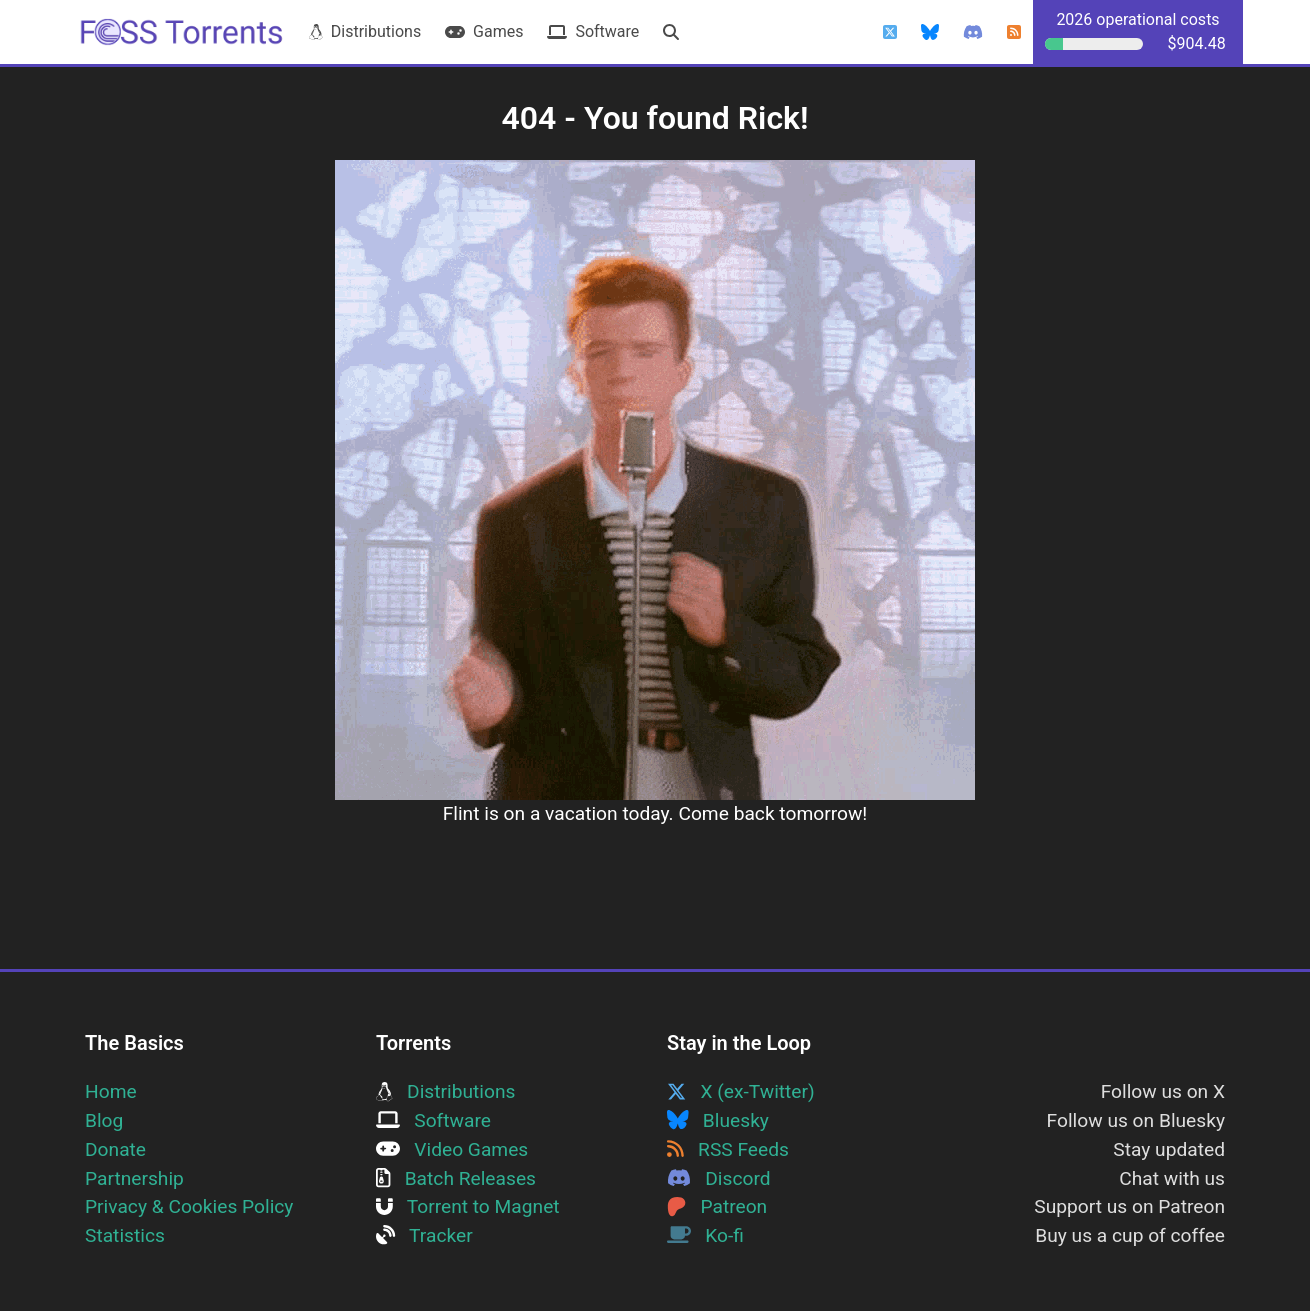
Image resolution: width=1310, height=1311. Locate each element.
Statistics (125, 1235)
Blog (104, 1120)
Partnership (134, 1178)
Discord (719, 1178)
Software (593, 31)
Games (484, 31)
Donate (115, 1149)
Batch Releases (456, 1178)
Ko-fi (705, 1235)
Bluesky (718, 1120)
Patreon (717, 1206)
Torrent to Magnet (468, 1206)
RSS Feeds (728, 1149)
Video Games (452, 1149)
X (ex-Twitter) (741, 1091)
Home (111, 1091)
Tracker (424, 1235)
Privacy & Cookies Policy (189, 1206)
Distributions (365, 31)
